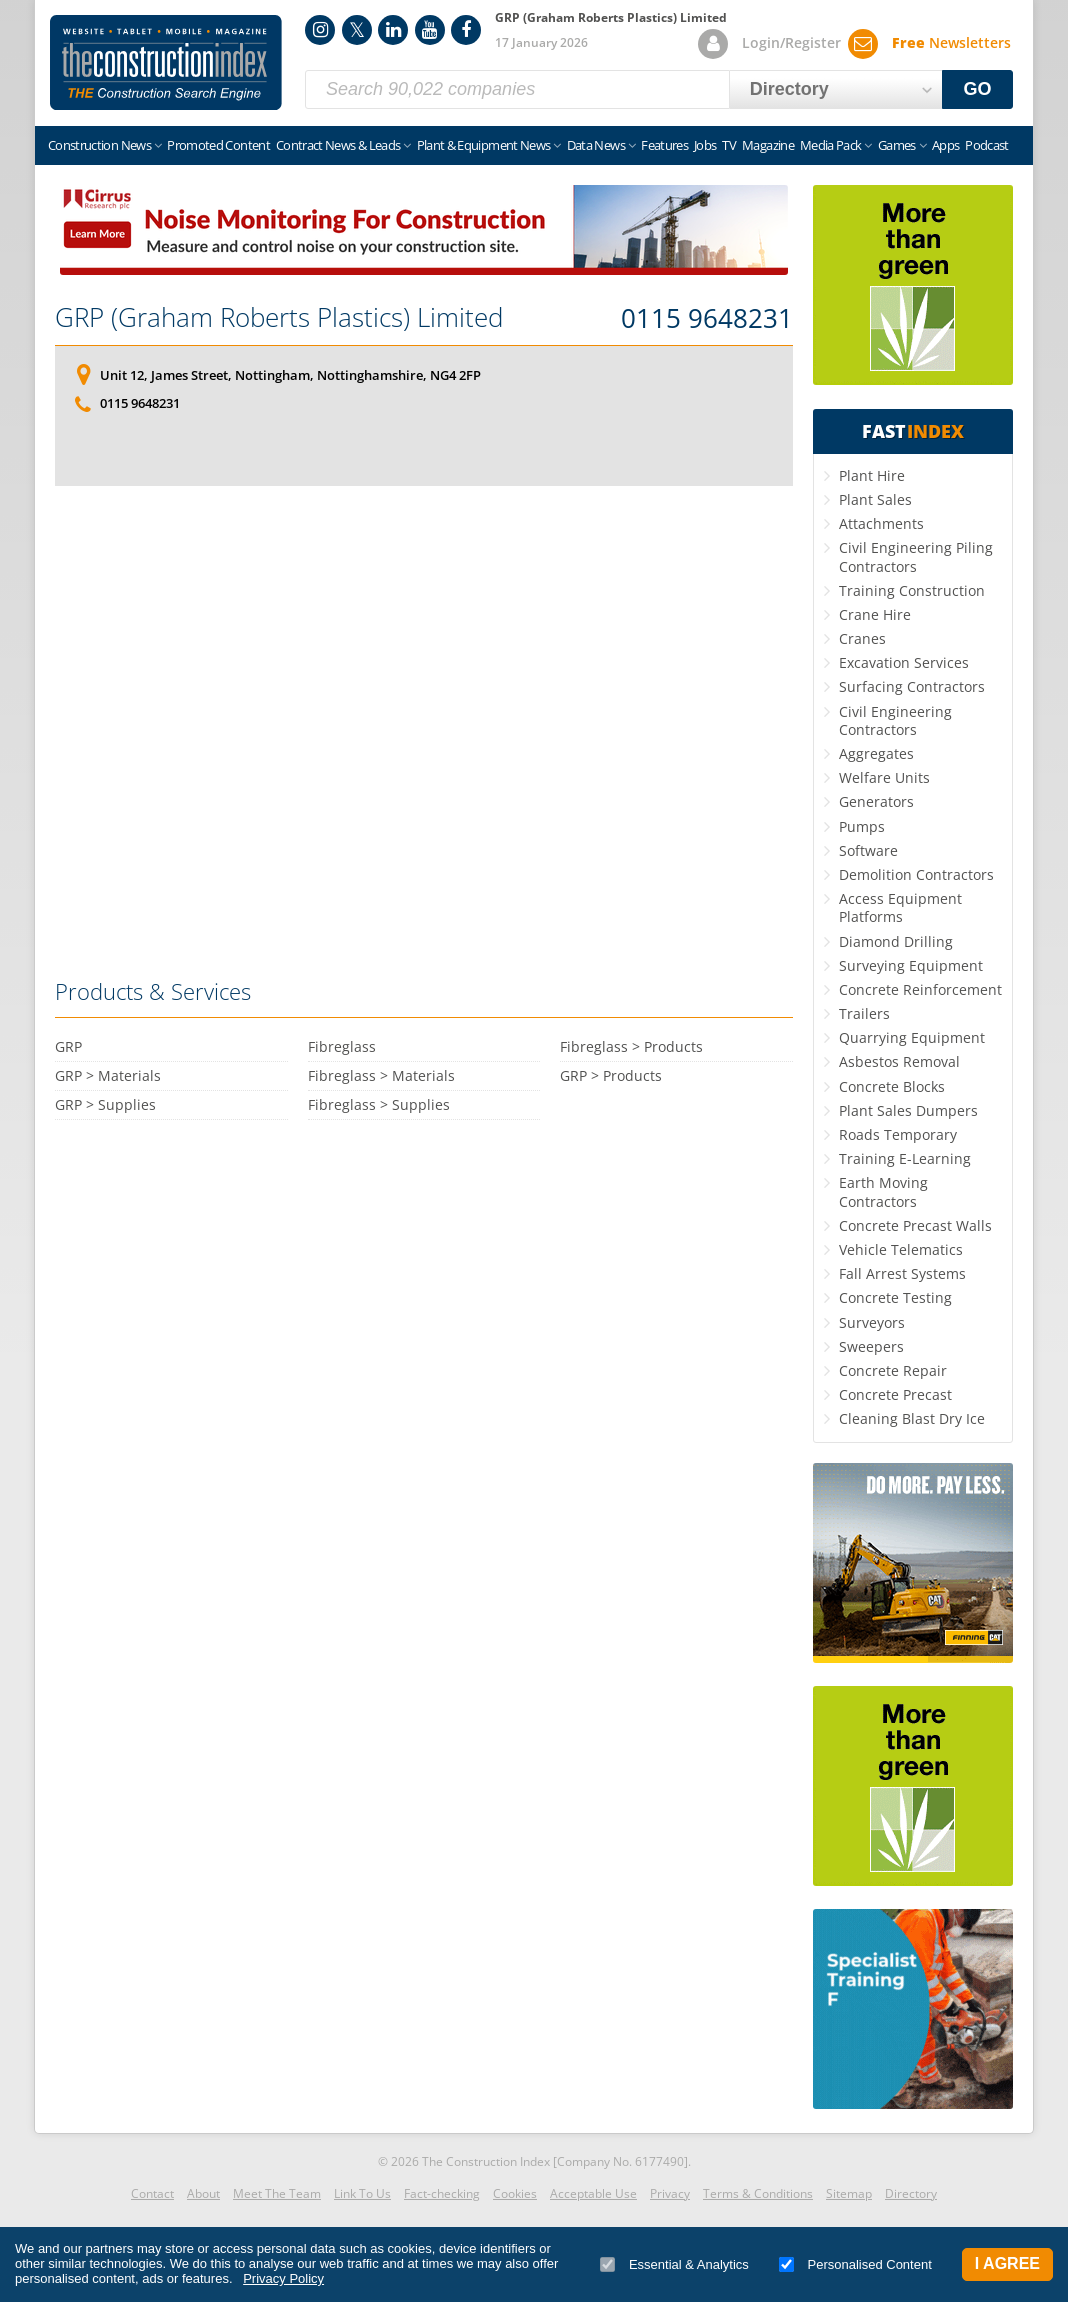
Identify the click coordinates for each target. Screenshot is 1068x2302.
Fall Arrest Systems (902, 1273)
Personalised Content (855, 2264)
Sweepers (871, 1346)
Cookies (515, 2193)
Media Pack (831, 145)
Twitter (357, 30)
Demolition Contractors (916, 874)
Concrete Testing (895, 1297)
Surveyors (872, 1322)
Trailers (864, 1013)
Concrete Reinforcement (920, 989)
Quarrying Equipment (912, 1037)
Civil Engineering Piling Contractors (916, 556)
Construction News (99, 145)
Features (664, 145)
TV (729, 145)
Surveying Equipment (911, 965)
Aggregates (876, 753)
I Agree (1007, 2263)
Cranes (862, 638)
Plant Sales (875, 499)
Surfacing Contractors (912, 686)
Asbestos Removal (899, 1061)
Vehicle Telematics (901, 1249)
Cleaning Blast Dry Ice (912, 1418)
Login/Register (791, 42)
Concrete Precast (895, 1394)
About (203, 2193)
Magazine (768, 145)
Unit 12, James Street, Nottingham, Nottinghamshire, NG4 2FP (290, 375)
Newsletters (951, 42)
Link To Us (362, 2193)
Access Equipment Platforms (900, 907)
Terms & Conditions (758, 2193)
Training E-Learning (905, 1158)
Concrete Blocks (892, 1086)
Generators (876, 801)
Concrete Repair (893, 1370)
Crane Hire (875, 614)
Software (868, 850)
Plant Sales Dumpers (908, 1110)
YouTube (430, 30)
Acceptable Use (593, 2193)
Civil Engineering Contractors (895, 720)
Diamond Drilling (896, 941)
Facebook (466, 30)
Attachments (881, 523)
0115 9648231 (707, 319)
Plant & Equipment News (484, 145)
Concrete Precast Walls (915, 1225)
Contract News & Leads (338, 145)
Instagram (320, 30)
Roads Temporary (898, 1134)
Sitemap (849, 2193)
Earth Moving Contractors (883, 1191)
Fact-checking (442, 2193)
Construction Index (166, 63)
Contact (152, 2193)
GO (978, 89)
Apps (945, 145)
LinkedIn (393, 30)
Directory (911, 2193)
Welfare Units (884, 777)
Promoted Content (218, 145)
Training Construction (912, 590)
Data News (596, 145)
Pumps (862, 826)
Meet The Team (277, 2193)
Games (897, 145)
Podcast (986, 145)
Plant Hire (872, 475)
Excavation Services (904, 662)
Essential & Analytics (674, 2264)
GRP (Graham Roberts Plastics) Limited (279, 317)
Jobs (705, 145)
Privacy (670, 2193)
